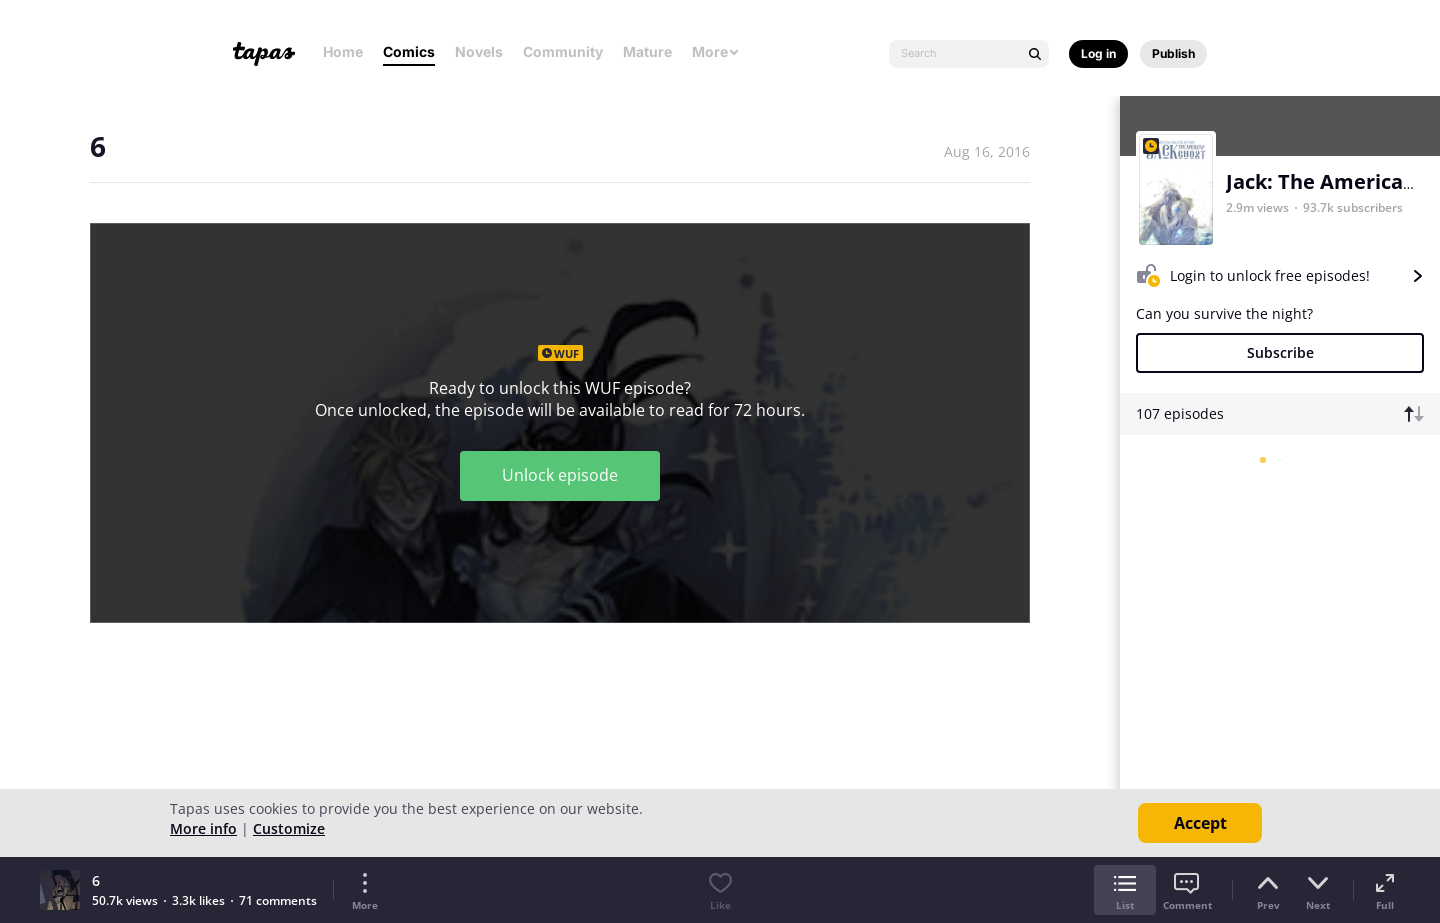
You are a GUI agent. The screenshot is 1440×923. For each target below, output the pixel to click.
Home (343, 51)
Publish (1173, 53)
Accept (1200, 823)
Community (563, 51)
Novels (479, 51)
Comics (409, 51)
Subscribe (1280, 352)
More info (203, 828)
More (716, 51)
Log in (1098, 53)
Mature (647, 51)
